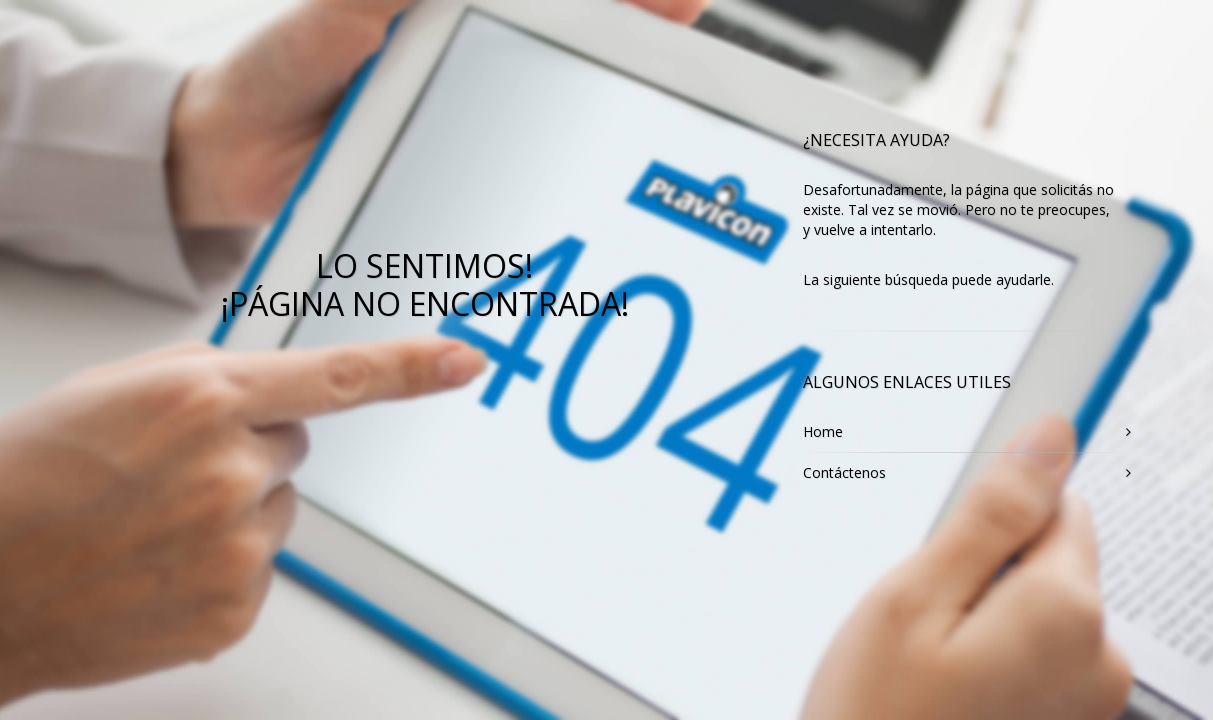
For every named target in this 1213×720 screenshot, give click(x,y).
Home (823, 431)
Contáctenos (844, 472)
